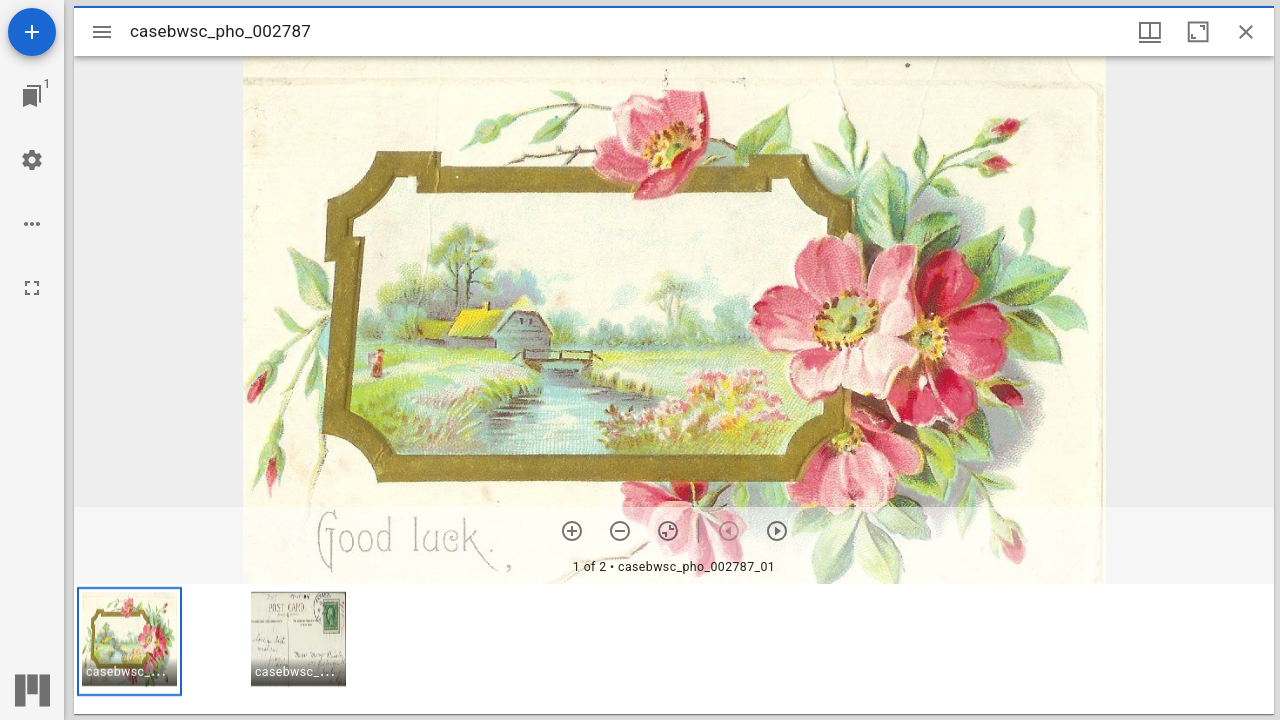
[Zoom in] (572, 531)
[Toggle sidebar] (102, 32)
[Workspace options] (32, 224)
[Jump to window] (32, 96)
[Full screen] (32, 288)
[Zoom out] (620, 531)
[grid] (674, 649)
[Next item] (777, 531)
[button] (129, 641)
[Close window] (1246, 32)
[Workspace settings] (32, 160)
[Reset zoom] (668, 531)
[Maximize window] (1198, 32)
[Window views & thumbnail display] (1150, 32)
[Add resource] (32, 32)
